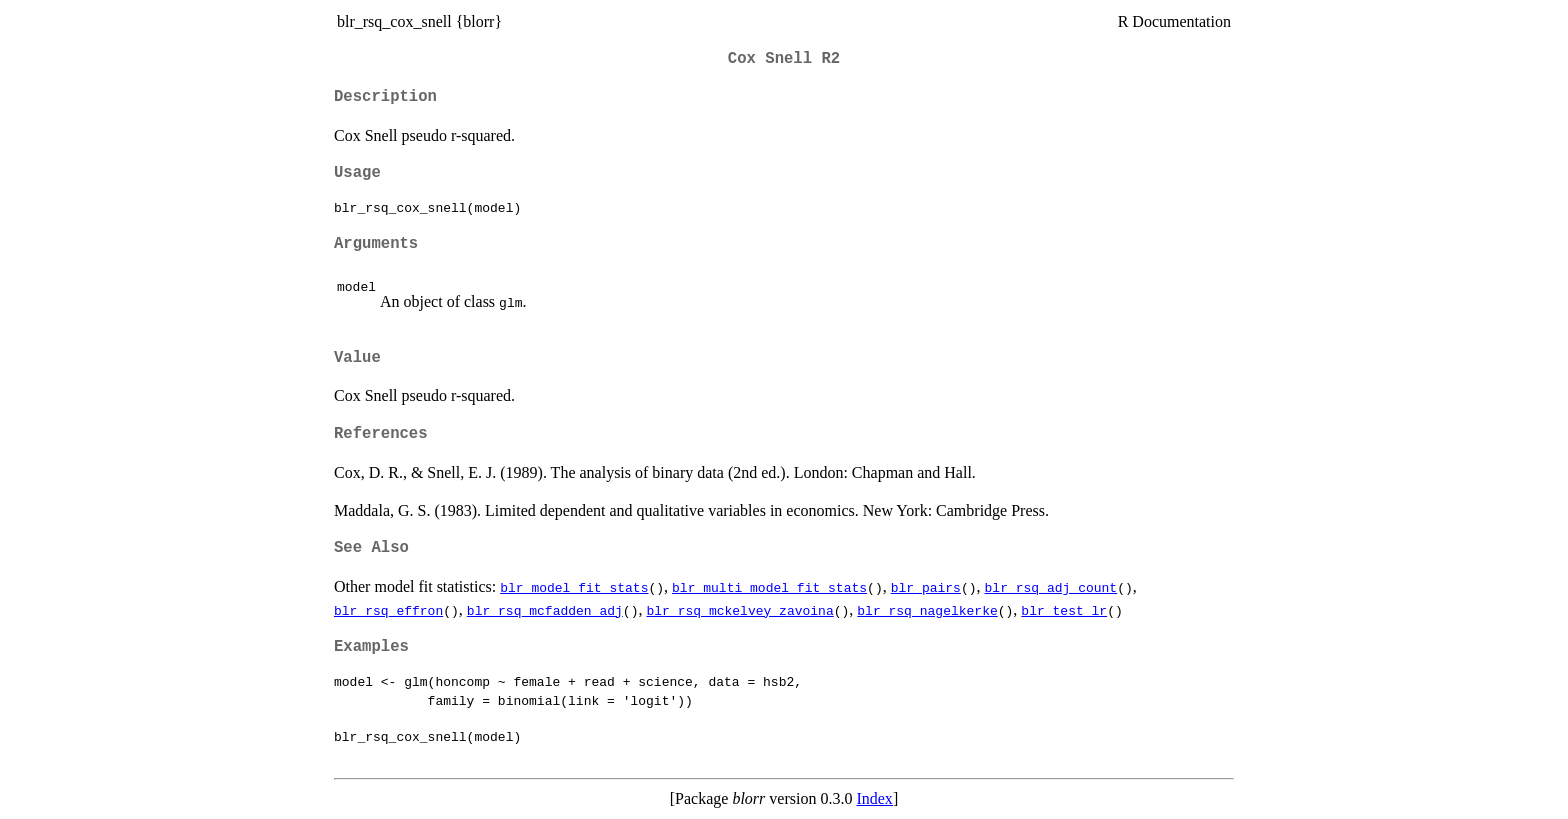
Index (874, 798)
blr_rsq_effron (388, 610)
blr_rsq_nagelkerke (927, 610)
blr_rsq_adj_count (1050, 587)
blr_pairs (926, 587)
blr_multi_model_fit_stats (769, 587)
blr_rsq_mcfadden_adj (545, 610)
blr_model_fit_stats (574, 587)
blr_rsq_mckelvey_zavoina (739, 610)
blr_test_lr (1064, 610)
